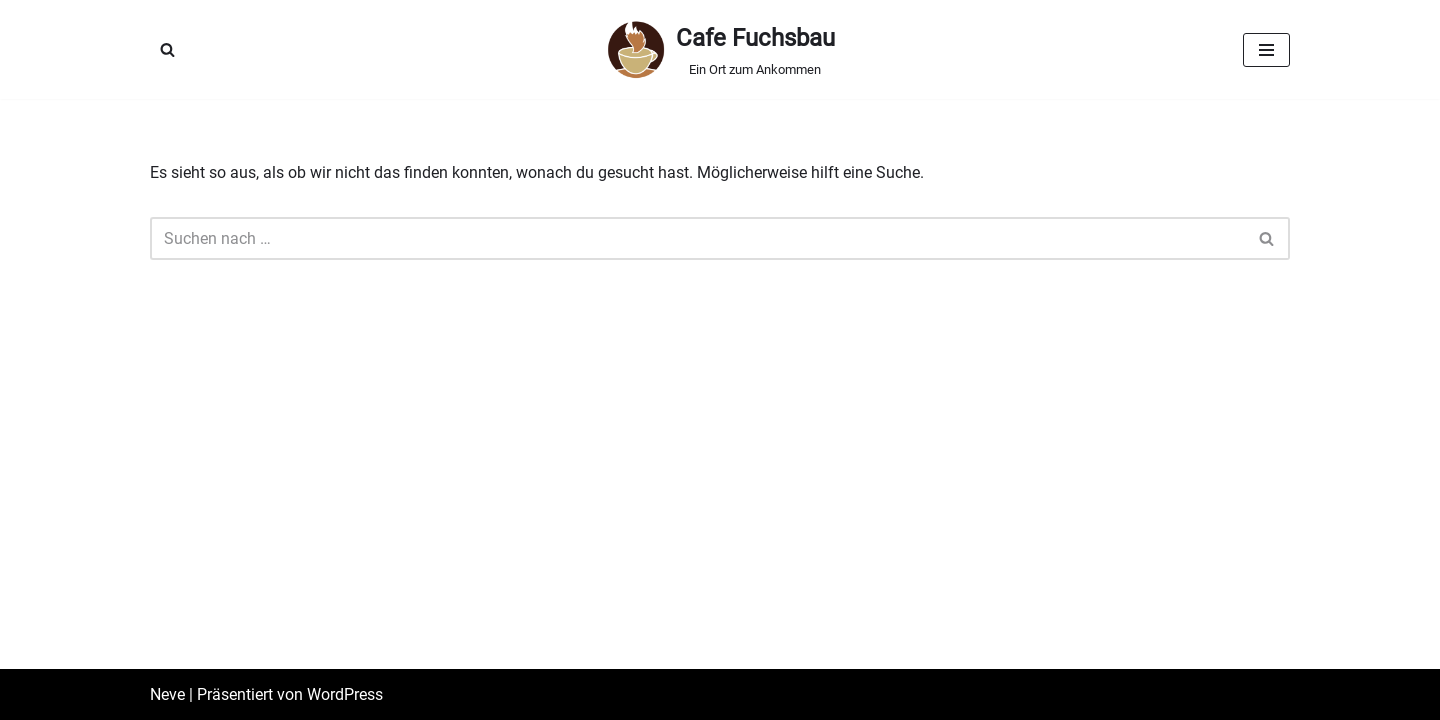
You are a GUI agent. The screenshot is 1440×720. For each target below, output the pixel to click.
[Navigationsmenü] (1266, 50)
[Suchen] (167, 49)
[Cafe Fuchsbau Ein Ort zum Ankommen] (720, 49)
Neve (167, 694)
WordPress (345, 694)
